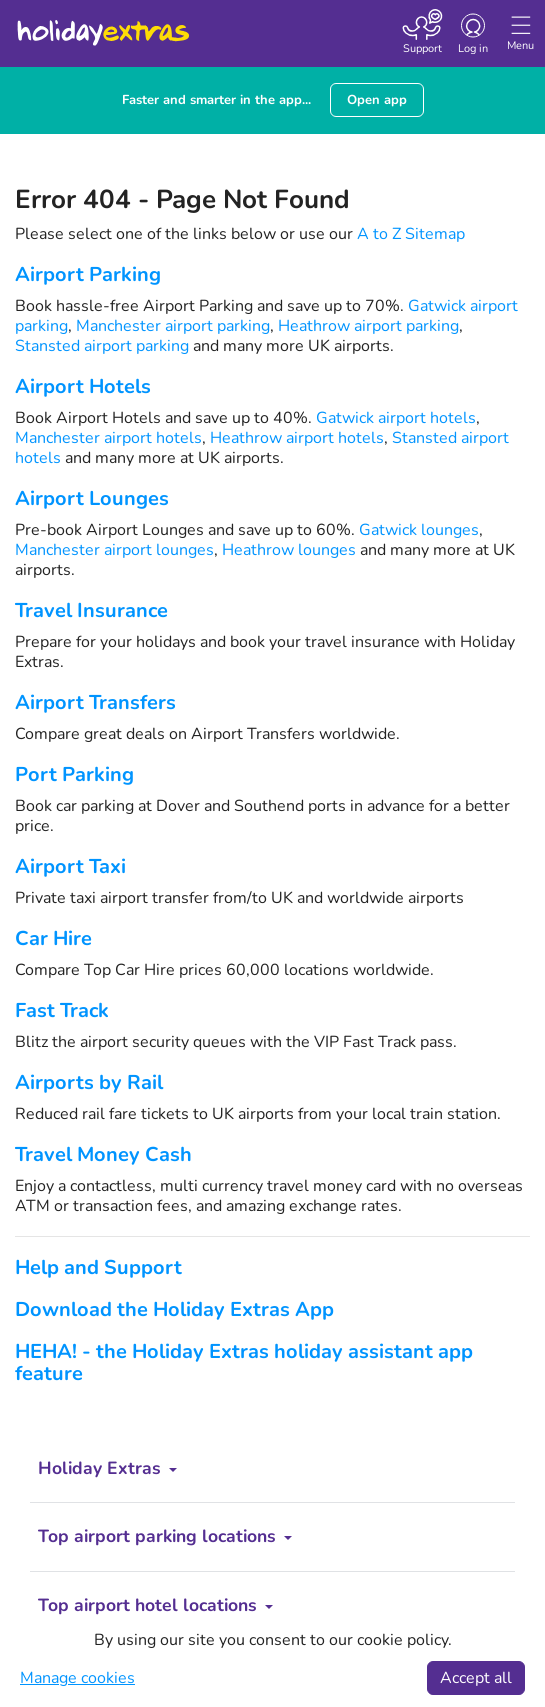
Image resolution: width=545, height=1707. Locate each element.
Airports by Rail (89, 1082)
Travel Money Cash (103, 1154)
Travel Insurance (91, 610)
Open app (377, 100)
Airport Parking (88, 274)
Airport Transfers (95, 702)
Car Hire (53, 938)
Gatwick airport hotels (396, 418)
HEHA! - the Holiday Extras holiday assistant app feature (244, 1362)
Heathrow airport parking (368, 326)
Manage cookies (77, 1678)
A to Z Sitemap (411, 234)
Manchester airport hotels (108, 438)
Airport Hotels (83, 386)
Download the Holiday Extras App (174, 1309)
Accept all (476, 1678)
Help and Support (98, 1267)
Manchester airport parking (173, 326)
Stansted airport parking (102, 346)
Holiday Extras (102, 24)
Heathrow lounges (289, 550)
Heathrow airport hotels (297, 438)
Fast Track (62, 1010)
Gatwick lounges (419, 530)
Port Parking (74, 774)
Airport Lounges (92, 498)
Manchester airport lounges (114, 550)
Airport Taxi (70, 866)
